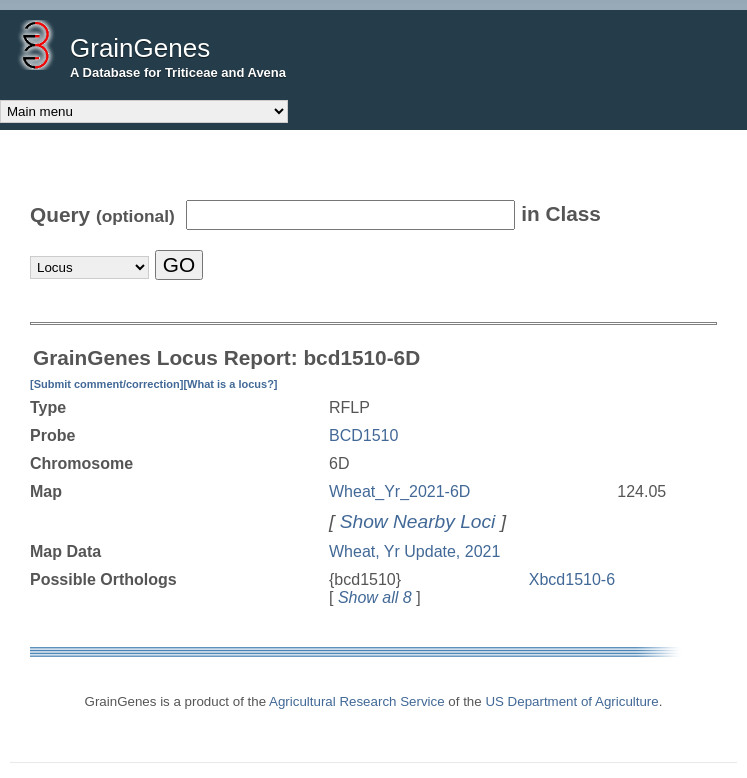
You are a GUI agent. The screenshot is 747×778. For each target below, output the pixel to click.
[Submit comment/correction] (106, 384)
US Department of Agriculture (571, 701)
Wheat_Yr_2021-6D (399, 491)
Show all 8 (375, 597)
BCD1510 (363, 435)
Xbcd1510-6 (572, 579)
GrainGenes (140, 48)
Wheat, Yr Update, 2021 (414, 551)
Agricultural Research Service (357, 701)
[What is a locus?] (230, 384)
